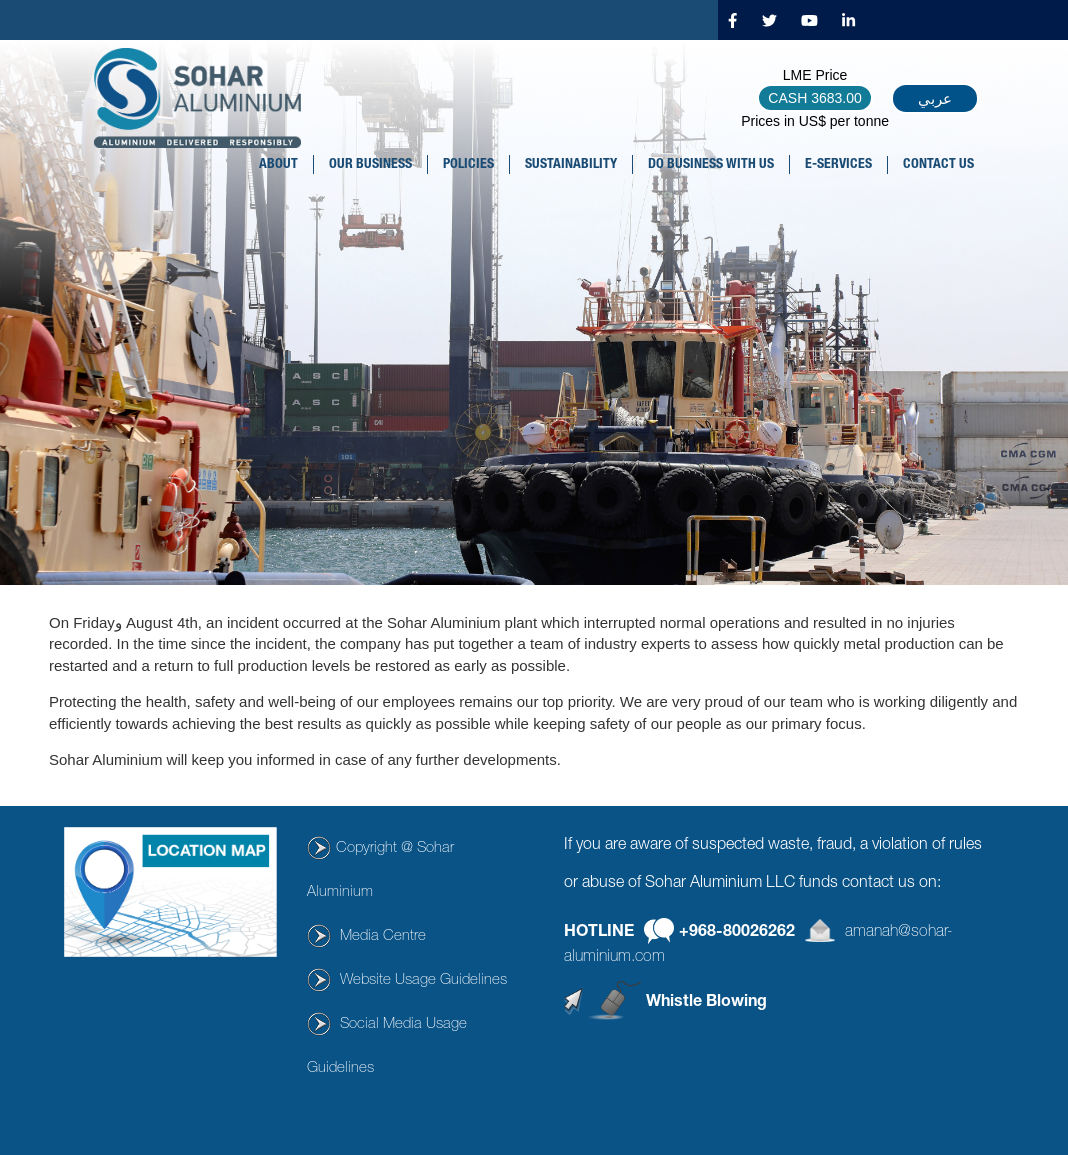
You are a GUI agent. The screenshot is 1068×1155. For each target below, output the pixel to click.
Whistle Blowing (706, 1003)
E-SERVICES (838, 165)
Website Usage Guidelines (423, 980)
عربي (935, 98)
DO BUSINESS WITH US (711, 165)
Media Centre (383, 936)
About (278, 165)
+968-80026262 (737, 932)
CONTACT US (938, 165)
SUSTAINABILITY (571, 165)
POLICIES (468, 165)
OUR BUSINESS (370, 165)
